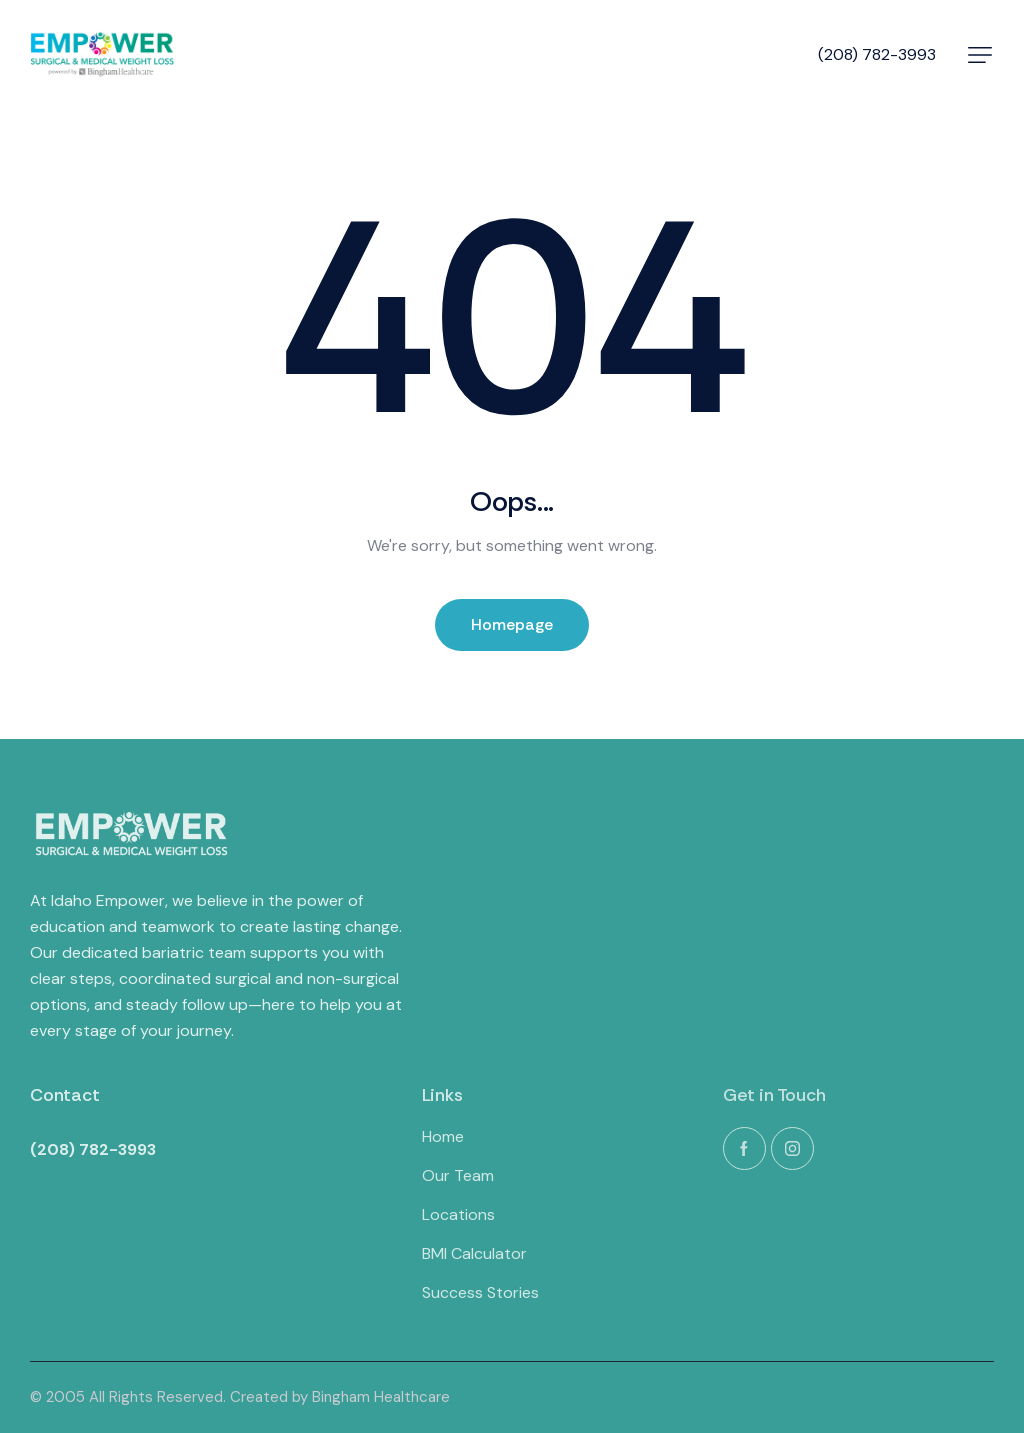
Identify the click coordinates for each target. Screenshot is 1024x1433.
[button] (980, 55)
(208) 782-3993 (877, 54)
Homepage (512, 624)
